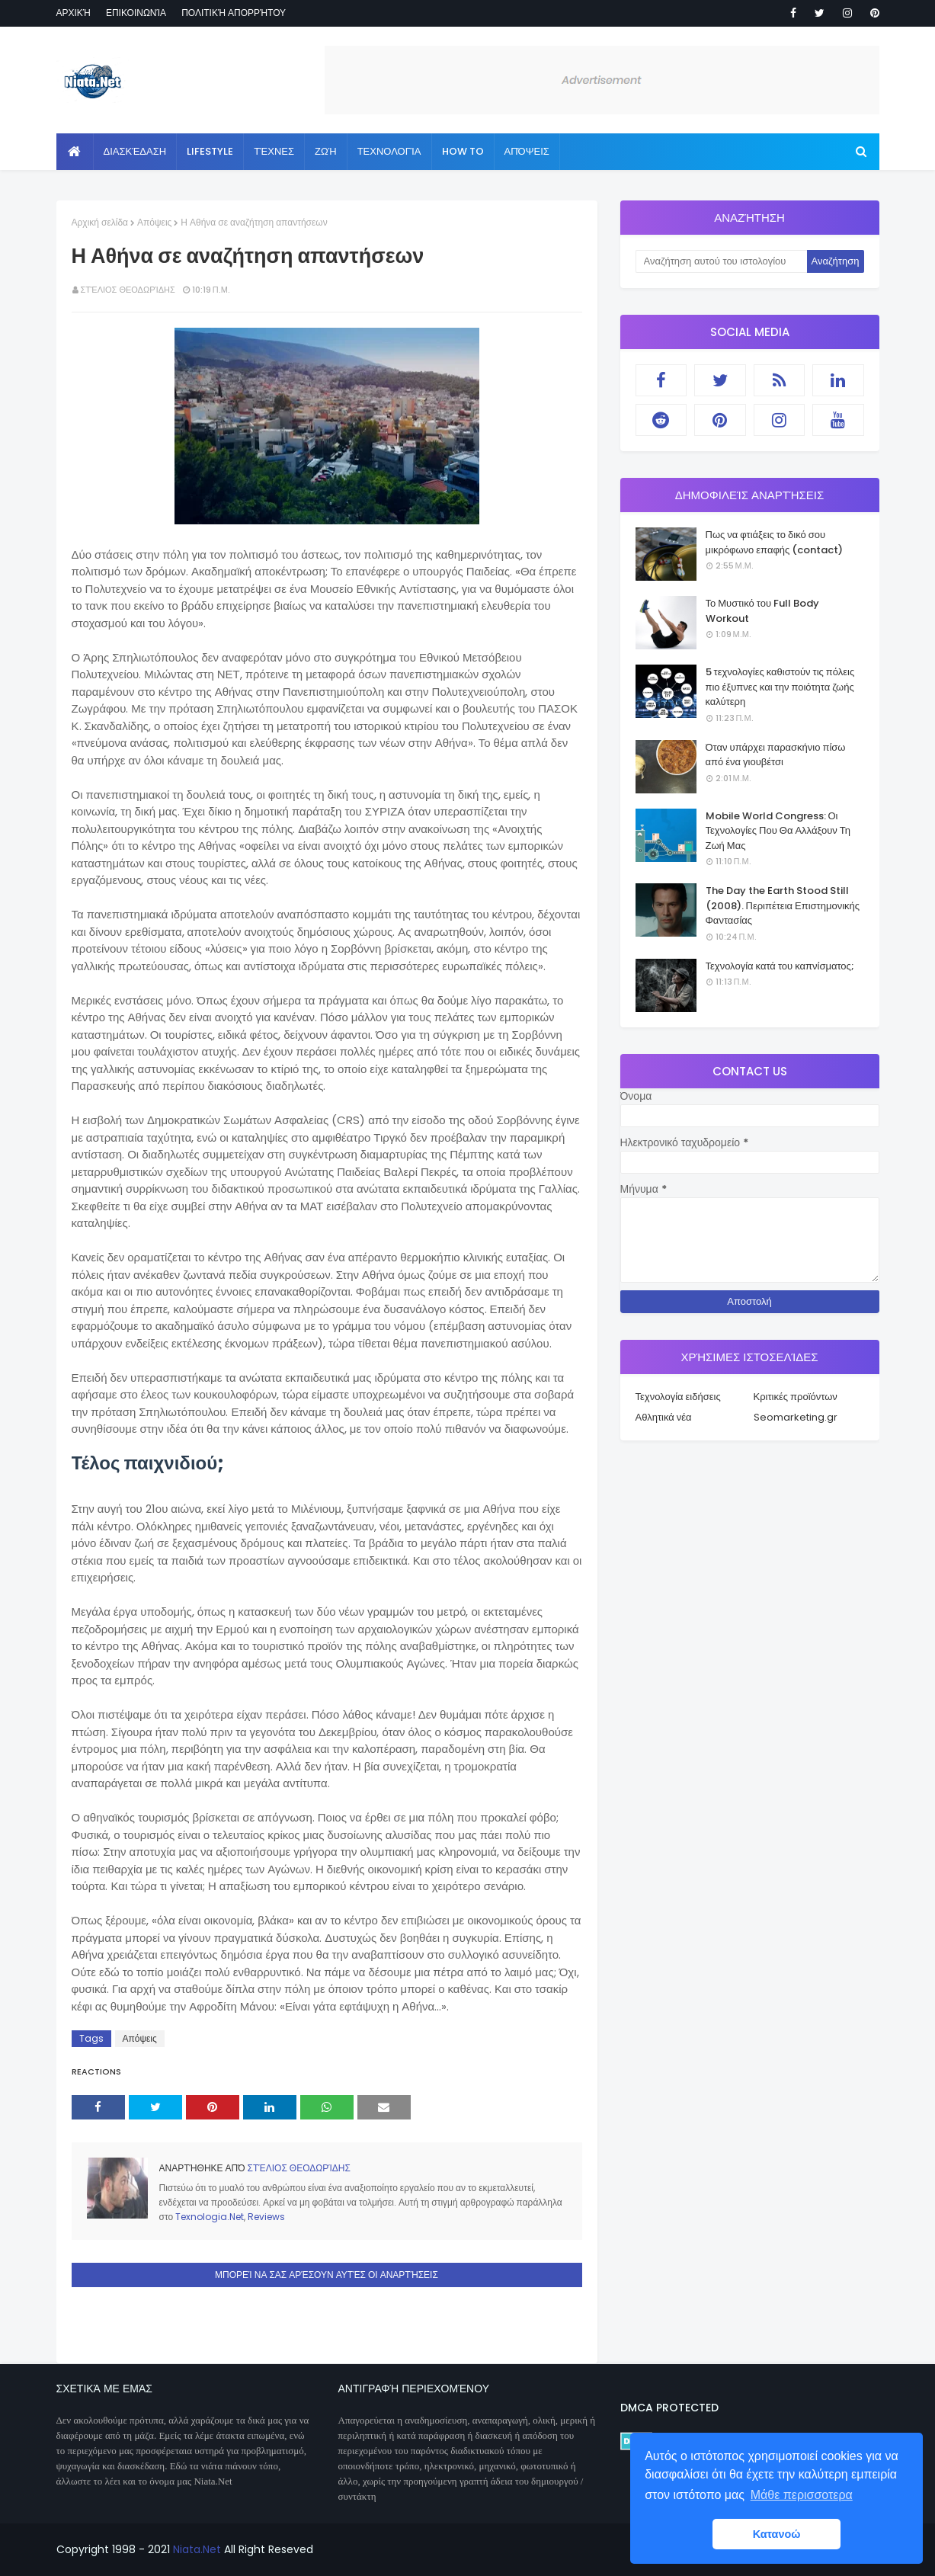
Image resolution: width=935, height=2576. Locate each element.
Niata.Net (197, 2549)
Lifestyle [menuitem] (210, 151)
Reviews (266, 2216)
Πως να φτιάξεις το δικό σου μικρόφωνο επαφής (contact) (775, 542)
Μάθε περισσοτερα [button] (802, 2494)
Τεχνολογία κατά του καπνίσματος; (780, 966)
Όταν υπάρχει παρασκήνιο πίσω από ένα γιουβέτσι (776, 755)
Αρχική (73, 12)
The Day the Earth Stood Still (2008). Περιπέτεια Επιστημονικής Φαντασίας (783, 905)
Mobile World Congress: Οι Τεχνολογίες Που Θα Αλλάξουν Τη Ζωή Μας (778, 831)
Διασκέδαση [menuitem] (135, 151)
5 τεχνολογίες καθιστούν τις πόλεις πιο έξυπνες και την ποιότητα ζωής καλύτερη (780, 687)
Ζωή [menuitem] (326, 151)
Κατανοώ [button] (777, 2534)
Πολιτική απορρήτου (233, 12)
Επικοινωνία (136, 12)
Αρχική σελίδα (100, 222)
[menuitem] (75, 151)
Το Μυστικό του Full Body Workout (763, 611)
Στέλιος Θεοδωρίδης (128, 290)
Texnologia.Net (209, 2216)
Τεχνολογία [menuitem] (389, 151)
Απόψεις (154, 222)
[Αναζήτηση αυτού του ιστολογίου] (721, 261)
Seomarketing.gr (795, 1417)
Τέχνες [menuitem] (274, 151)
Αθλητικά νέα (664, 1417)
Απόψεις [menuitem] (526, 151)
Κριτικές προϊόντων (795, 1396)
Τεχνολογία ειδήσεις (678, 1396)
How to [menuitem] (463, 151)
